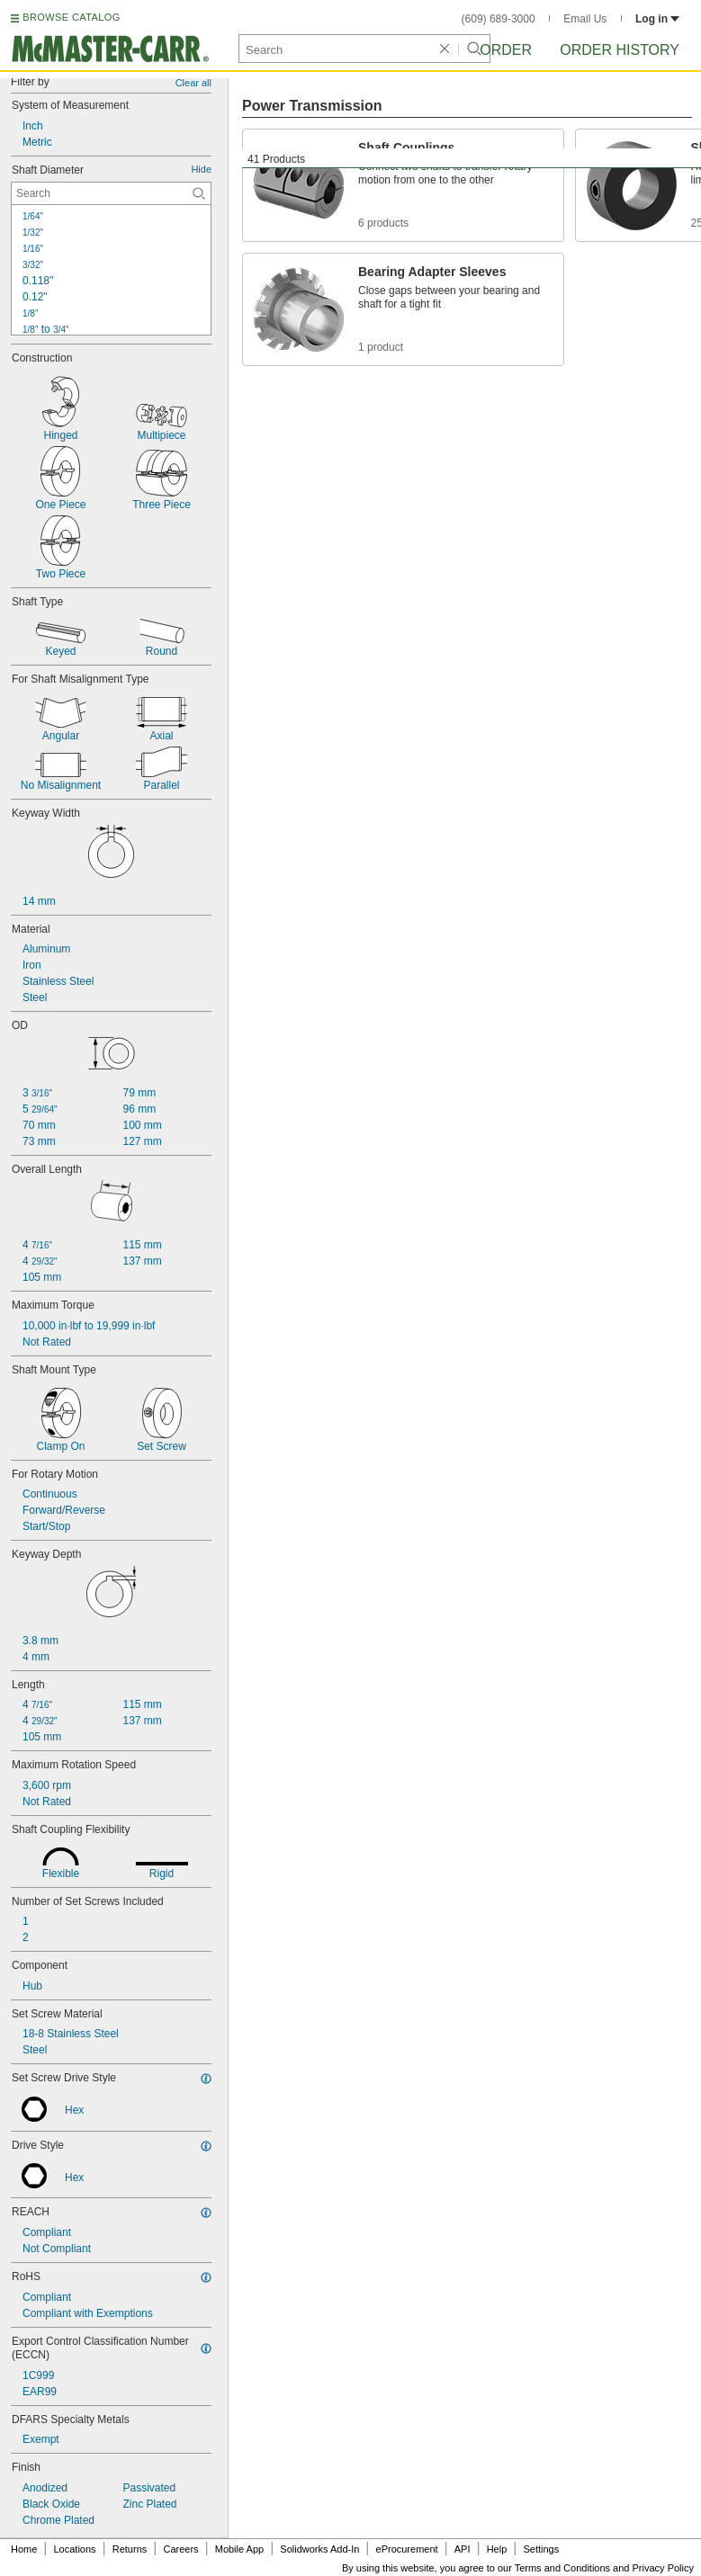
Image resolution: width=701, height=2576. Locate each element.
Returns (130, 2549)
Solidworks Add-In (319, 2549)
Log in (657, 19)
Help (497, 2549)
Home (24, 2549)
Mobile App (239, 2549)
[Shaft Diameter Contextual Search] (111, 193)
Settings (541, 2549)
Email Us (585, 19)
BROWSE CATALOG (71, 17)
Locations (75, 2549)
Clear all (193, 82)
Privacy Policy (663, 2568)
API (462, 2549)
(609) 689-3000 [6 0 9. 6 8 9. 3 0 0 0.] (498, 19)
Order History (619, 50)
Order (506, 50)
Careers (180, 2549)
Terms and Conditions (562, 2568)
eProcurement (407, 2549)
